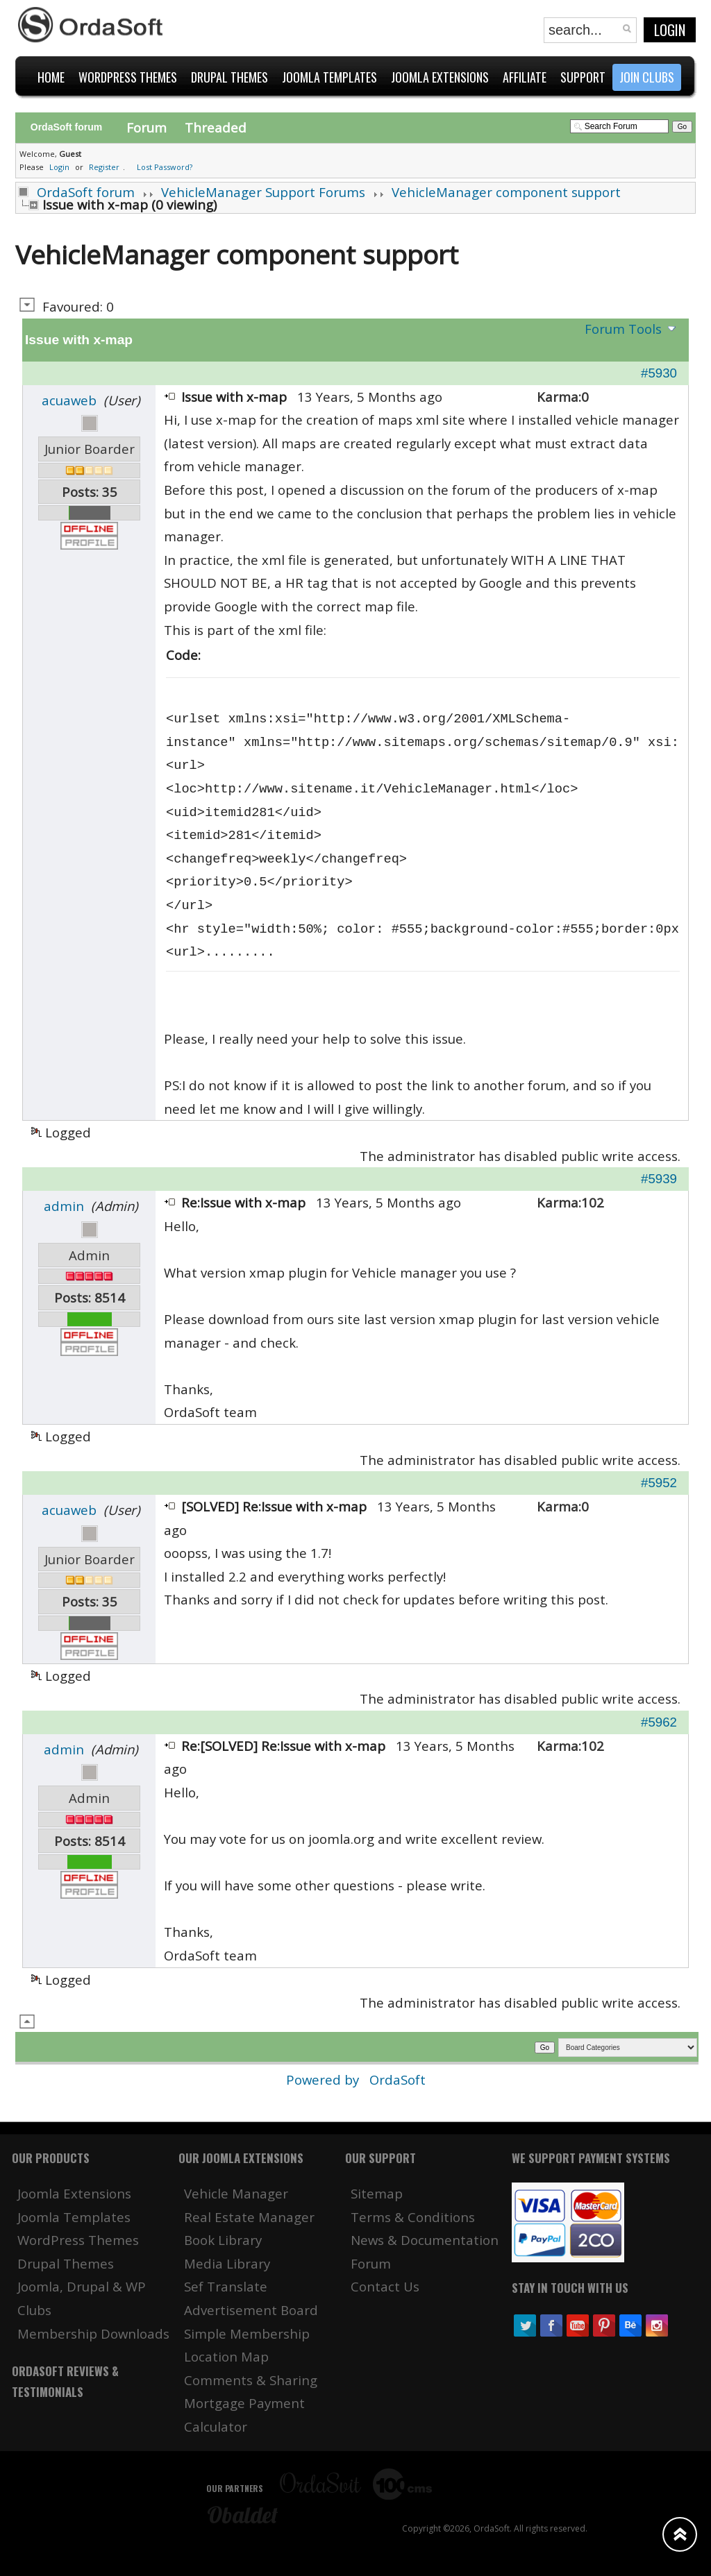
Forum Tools (623, 328)
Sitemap (377, 2193)
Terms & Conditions (413, 2217)
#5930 (659, 373)
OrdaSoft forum (86, 192)
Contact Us (385, 2286)
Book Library (223, 2239)
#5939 (659, 1178)
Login (669, 29)
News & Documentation (425, 2239)
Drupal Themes (65, 2263)
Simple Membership (247, 2333)
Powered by (324, 2079)
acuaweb (69, 400)
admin (64, 1205)
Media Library (227, 2263)
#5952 (659, 1482)
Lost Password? (164, 167)
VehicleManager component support (506, 192)
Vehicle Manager (236, 2193)
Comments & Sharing (250, 2380)
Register (104, 167)
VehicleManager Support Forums (263, 192)
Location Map (226, 2356)
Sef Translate (225, 2286)
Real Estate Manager (249, 2217)
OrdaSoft (397, 2079)
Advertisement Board (251, 2310)
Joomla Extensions (74, 2193)
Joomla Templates (74, 2217)
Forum (146, 127)
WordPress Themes (78, 2239)
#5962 (659, 1722)
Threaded (215, 127)
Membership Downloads (93, 2333)
